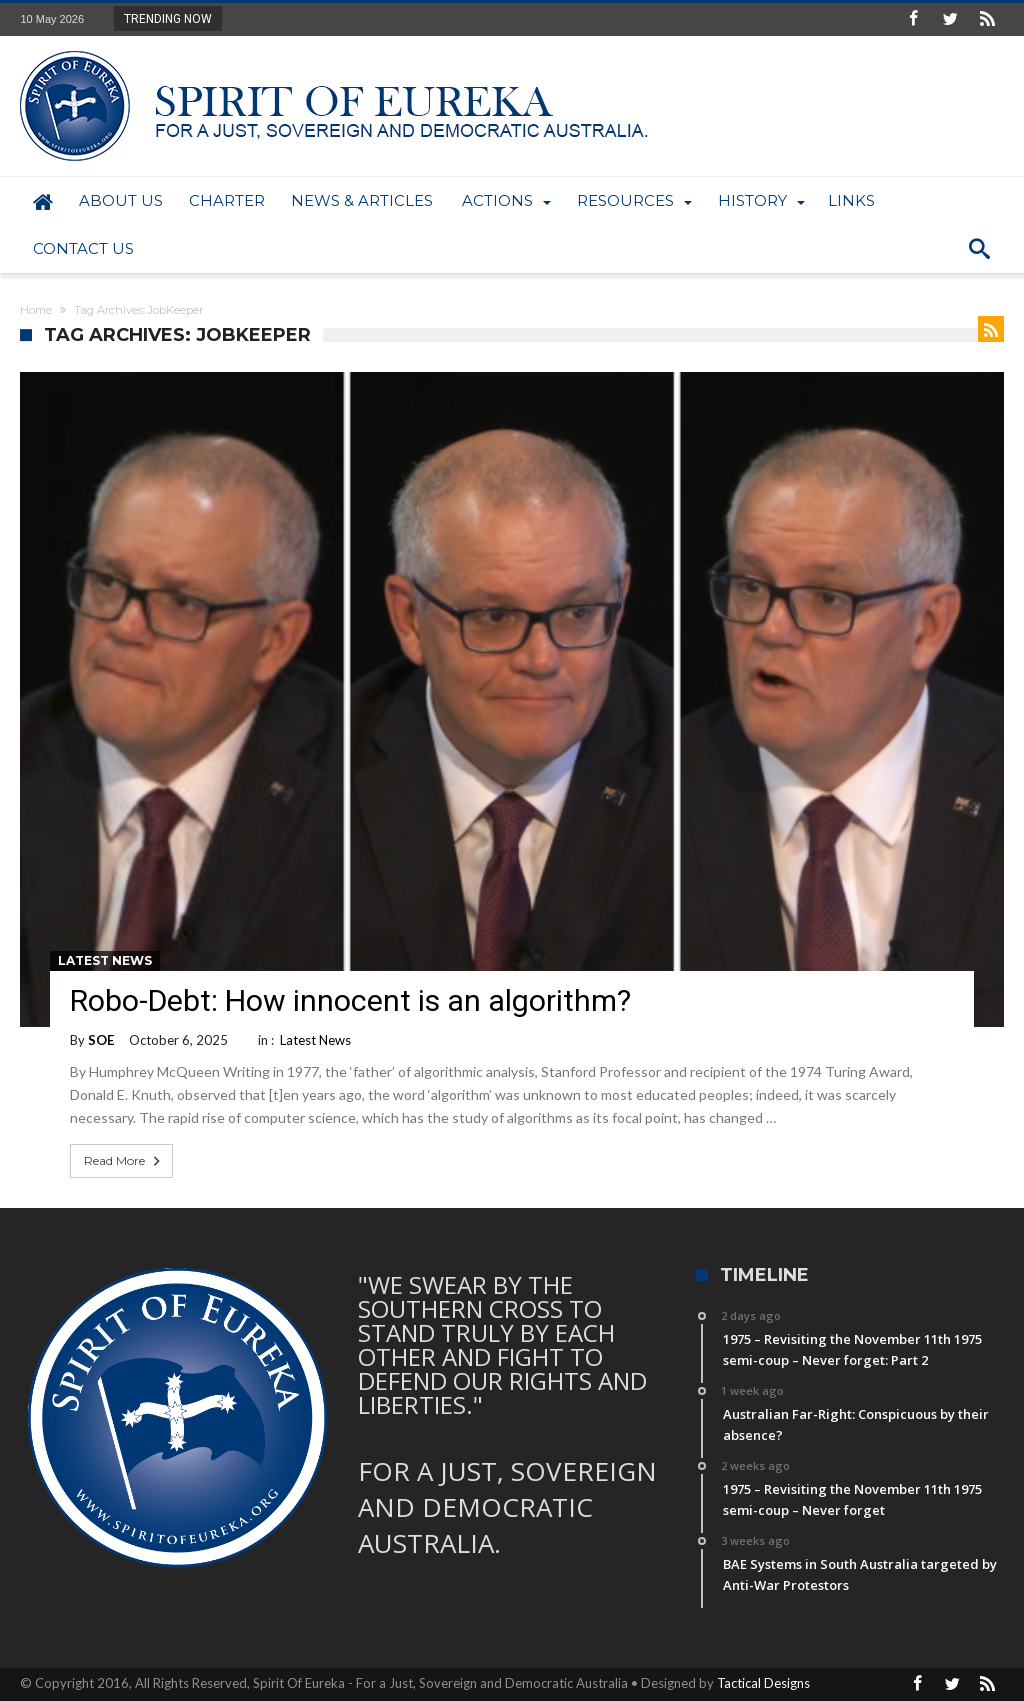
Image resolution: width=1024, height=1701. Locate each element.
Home (36, 310)
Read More (124, 1161)
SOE (101, 1040)
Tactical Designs (763, 1683)
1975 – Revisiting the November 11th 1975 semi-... (378, 18)
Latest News (105, 960)
